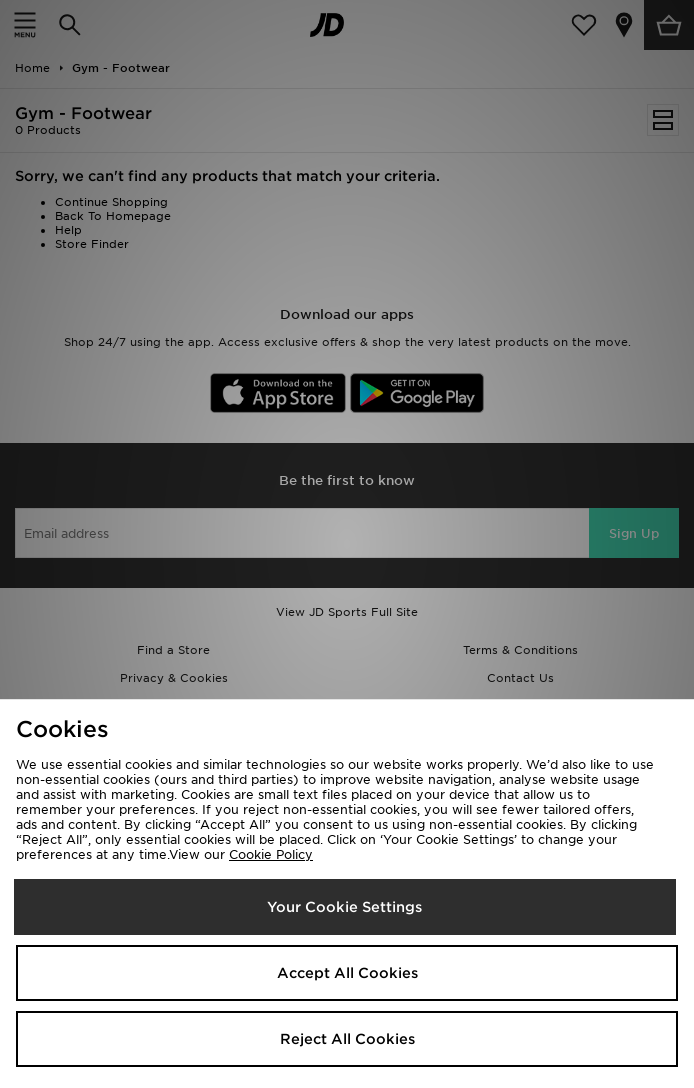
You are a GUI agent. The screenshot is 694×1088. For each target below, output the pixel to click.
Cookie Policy (271, 854)
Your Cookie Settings (344, 907)
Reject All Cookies (347, 1039)
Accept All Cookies (347, 973)
